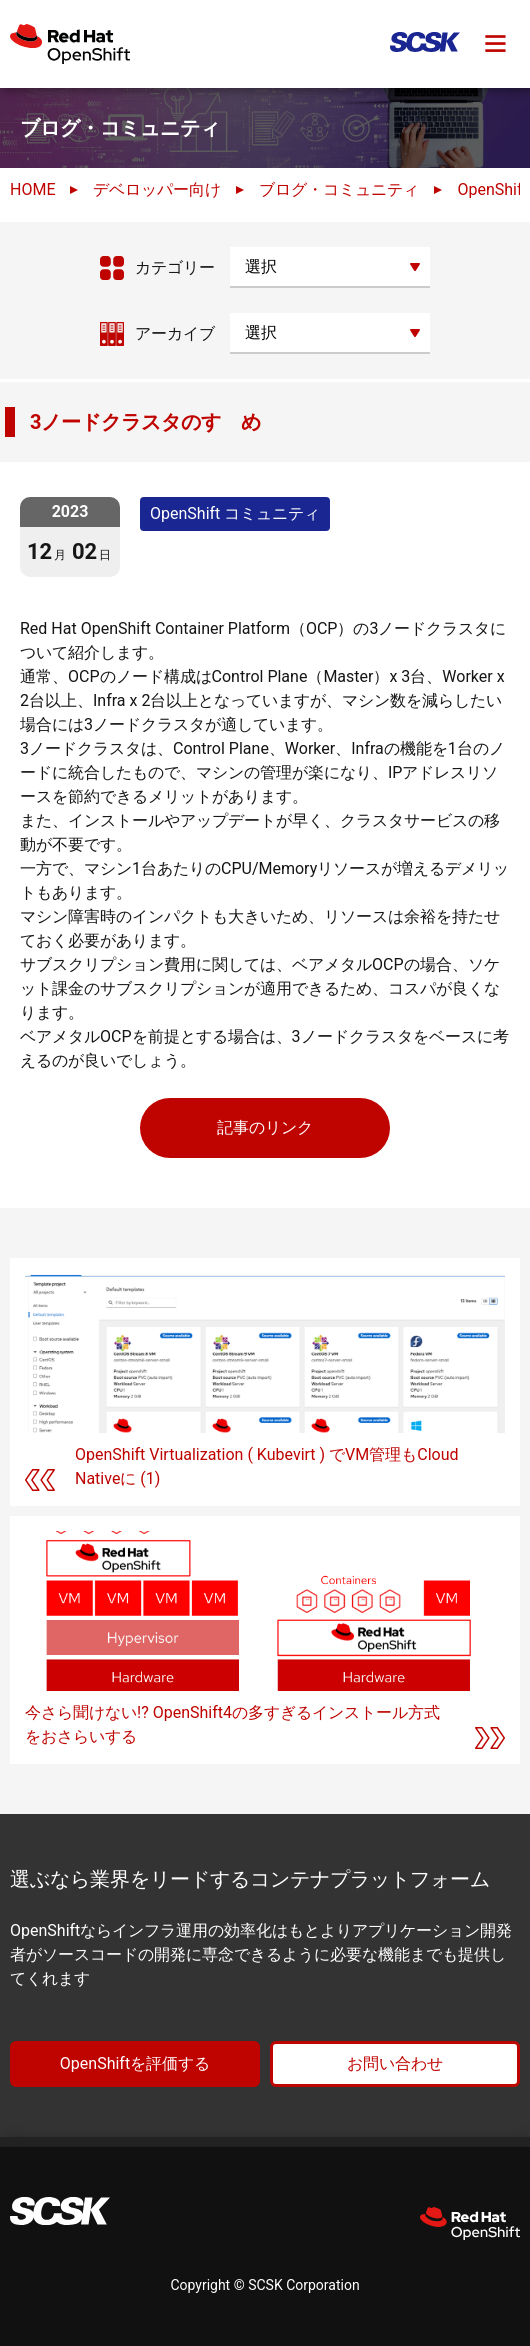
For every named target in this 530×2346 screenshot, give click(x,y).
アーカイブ (175, 333)
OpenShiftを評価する (135, 2063)
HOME (32, 189)
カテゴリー (175, 267)
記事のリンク (265, 1127)
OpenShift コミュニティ (235, 513)
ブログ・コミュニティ (339, 189)
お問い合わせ (395, 2063)
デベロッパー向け (157, 189)
